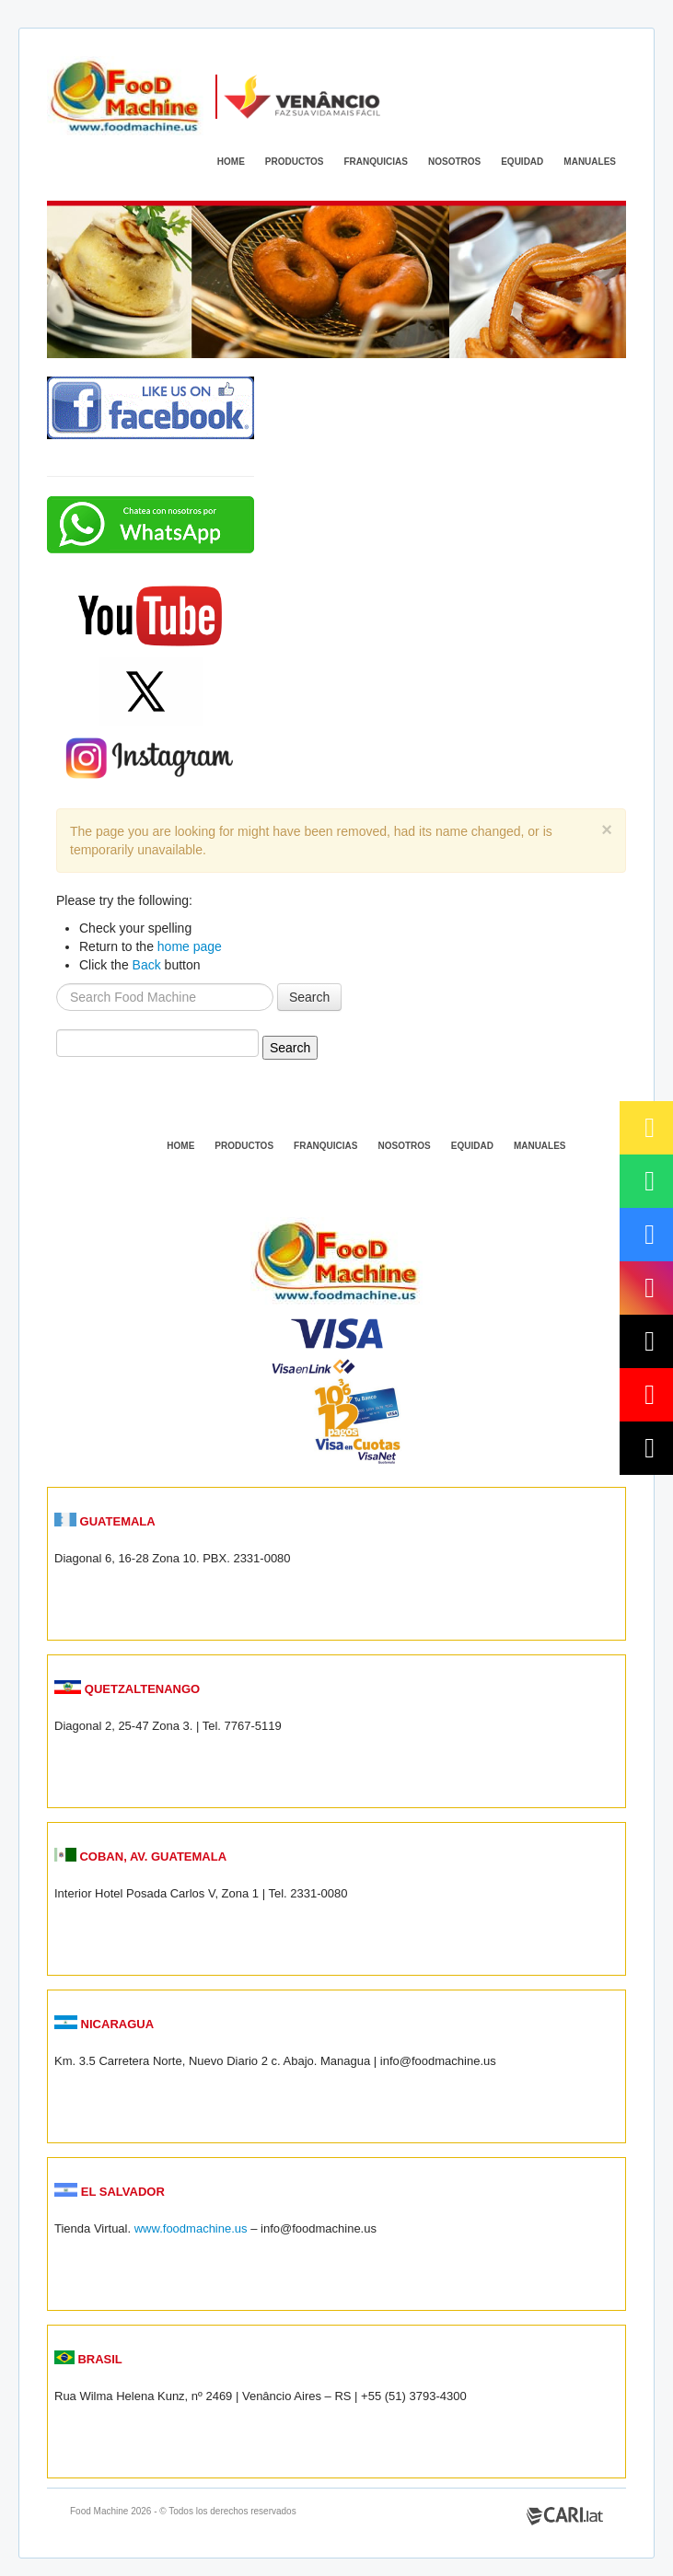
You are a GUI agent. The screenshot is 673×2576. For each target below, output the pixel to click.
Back (147, 964)
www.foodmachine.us (191, 2228)
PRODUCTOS (294, 162)
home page (189, 946)
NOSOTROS (454, 162)
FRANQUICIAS (376, 162)
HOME (231, 162)
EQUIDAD (522, 162)
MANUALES (589, 162)
